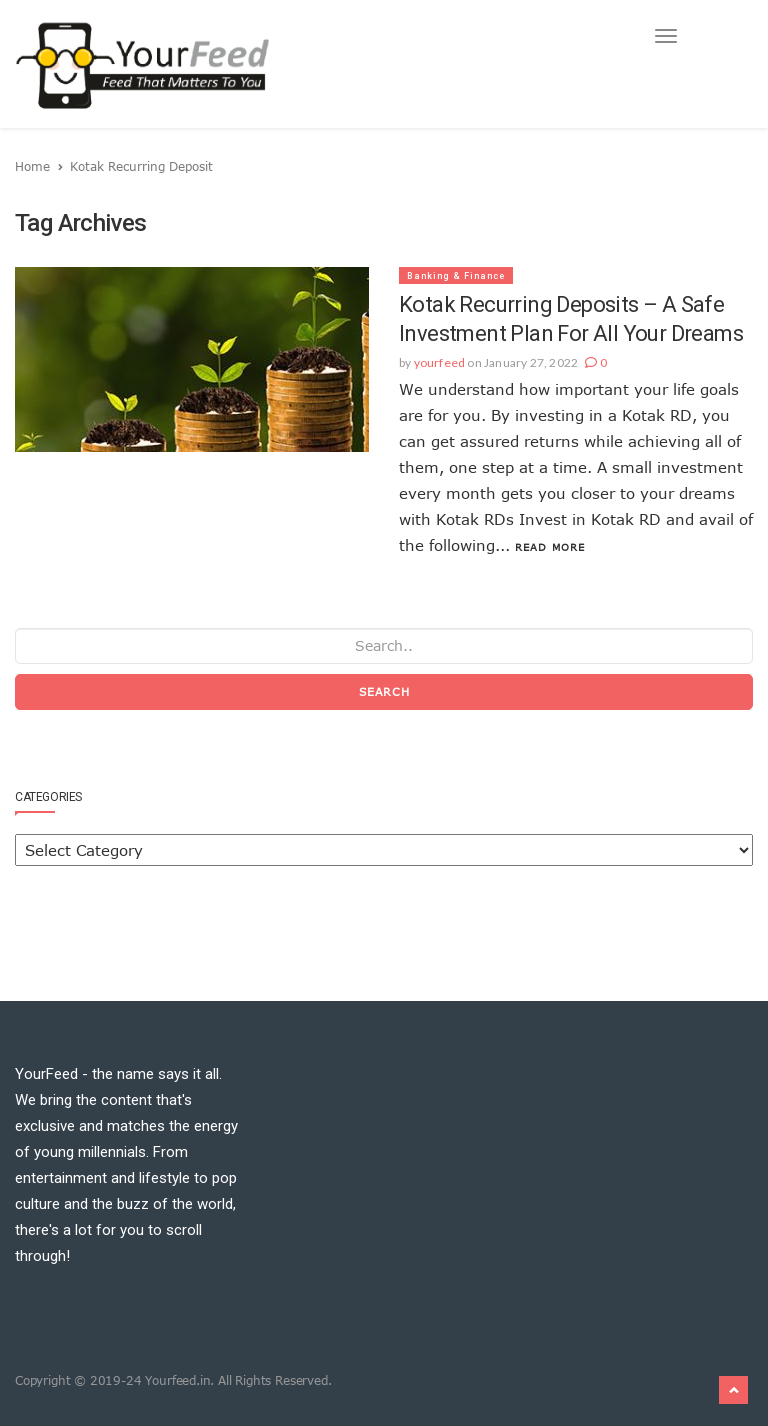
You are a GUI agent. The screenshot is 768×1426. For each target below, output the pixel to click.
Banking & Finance (456, 276)
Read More (550, 547)
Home (32, 166)
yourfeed (440, 362)
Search (384, 691)
